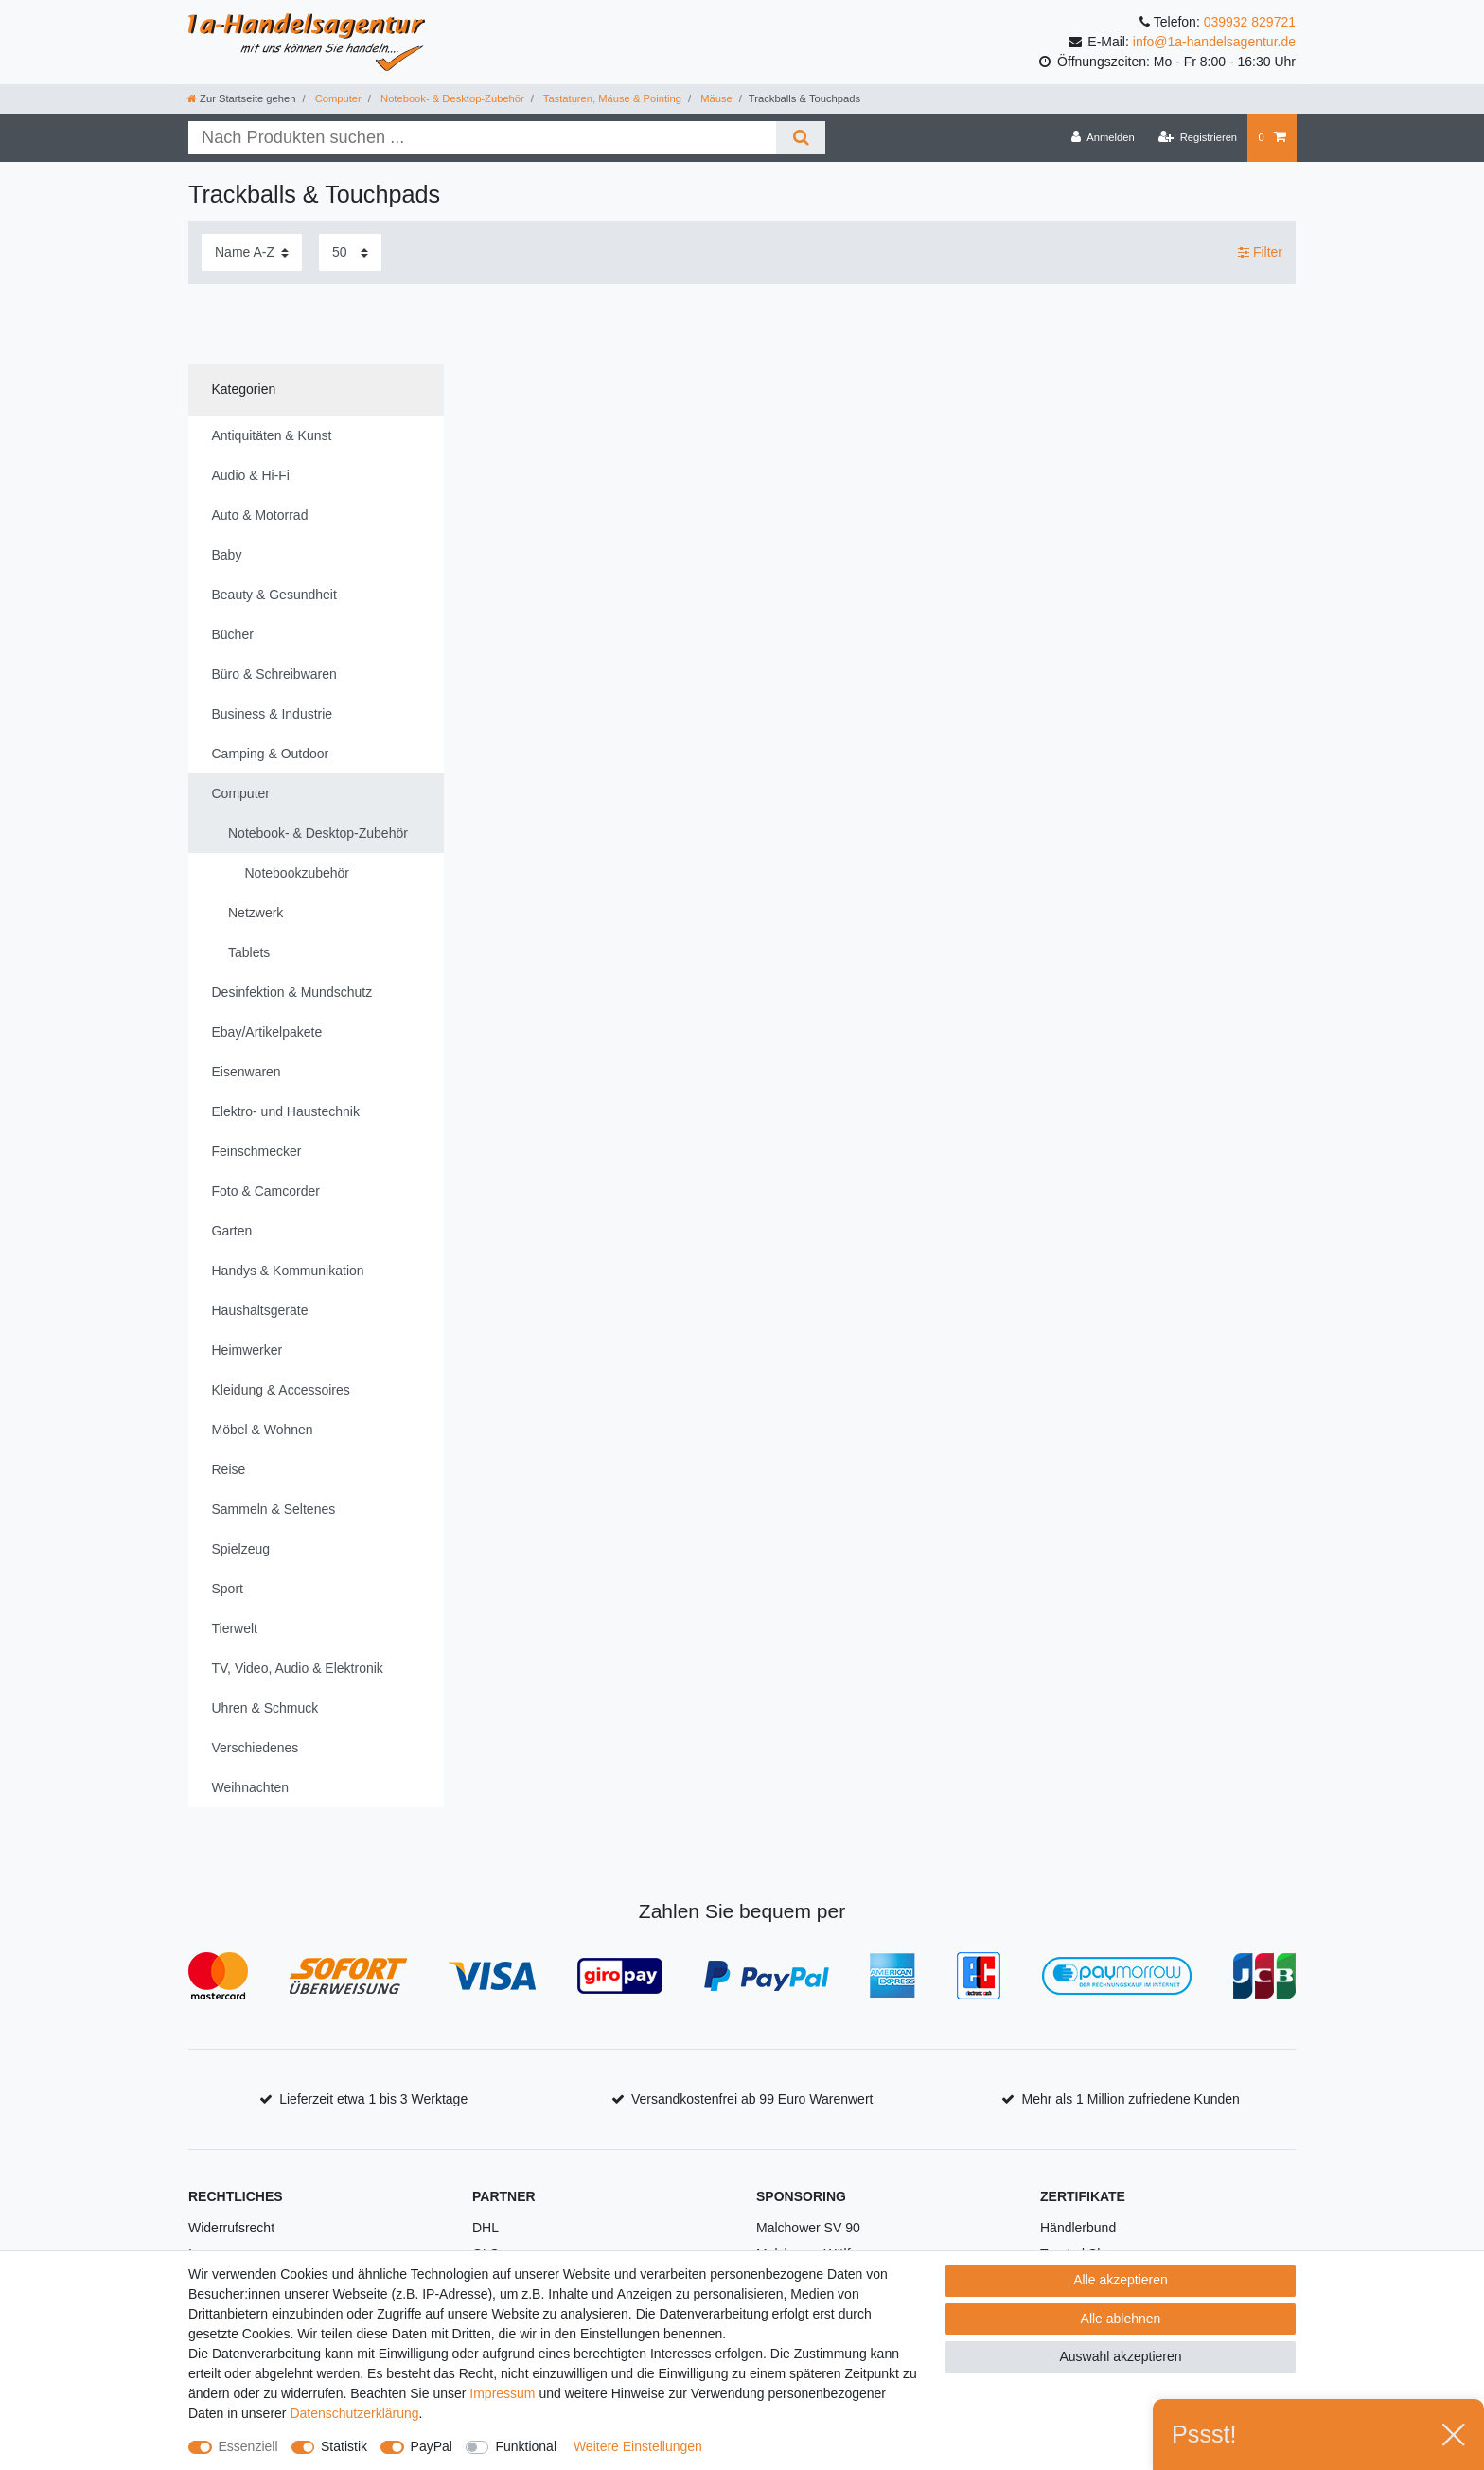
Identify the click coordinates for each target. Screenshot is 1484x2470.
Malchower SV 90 (808, 2227)
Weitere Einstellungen (638, 2446)
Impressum (502, 2393)
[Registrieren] (1197, 137)
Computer (337, 98)
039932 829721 (1250, 21)
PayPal (431, 2446)
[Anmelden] (1103, 137)
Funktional (525, 2446)
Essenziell (248, 2446)
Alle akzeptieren (1120, 2279)
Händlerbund (1078, 2227)
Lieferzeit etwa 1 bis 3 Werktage (373, 2098)
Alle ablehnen (1121, 2318)
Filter (1260, 251)
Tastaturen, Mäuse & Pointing (610, 98)
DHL (485, 2227)
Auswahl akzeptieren (1120, 2356)
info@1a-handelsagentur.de (1214, 41)
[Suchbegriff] (482, 137)
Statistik (344, 2446)
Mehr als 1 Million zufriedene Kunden (1131, 2098)
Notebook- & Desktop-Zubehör (451, 98)
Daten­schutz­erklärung (354, 2413)
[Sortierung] (252, 252)
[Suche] (800, 137)
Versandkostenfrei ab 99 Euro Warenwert (752, 2098)
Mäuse (715, 98)
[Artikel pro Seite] (350, 252)
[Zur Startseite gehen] (241, 98)
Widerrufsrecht (231, 2227)
